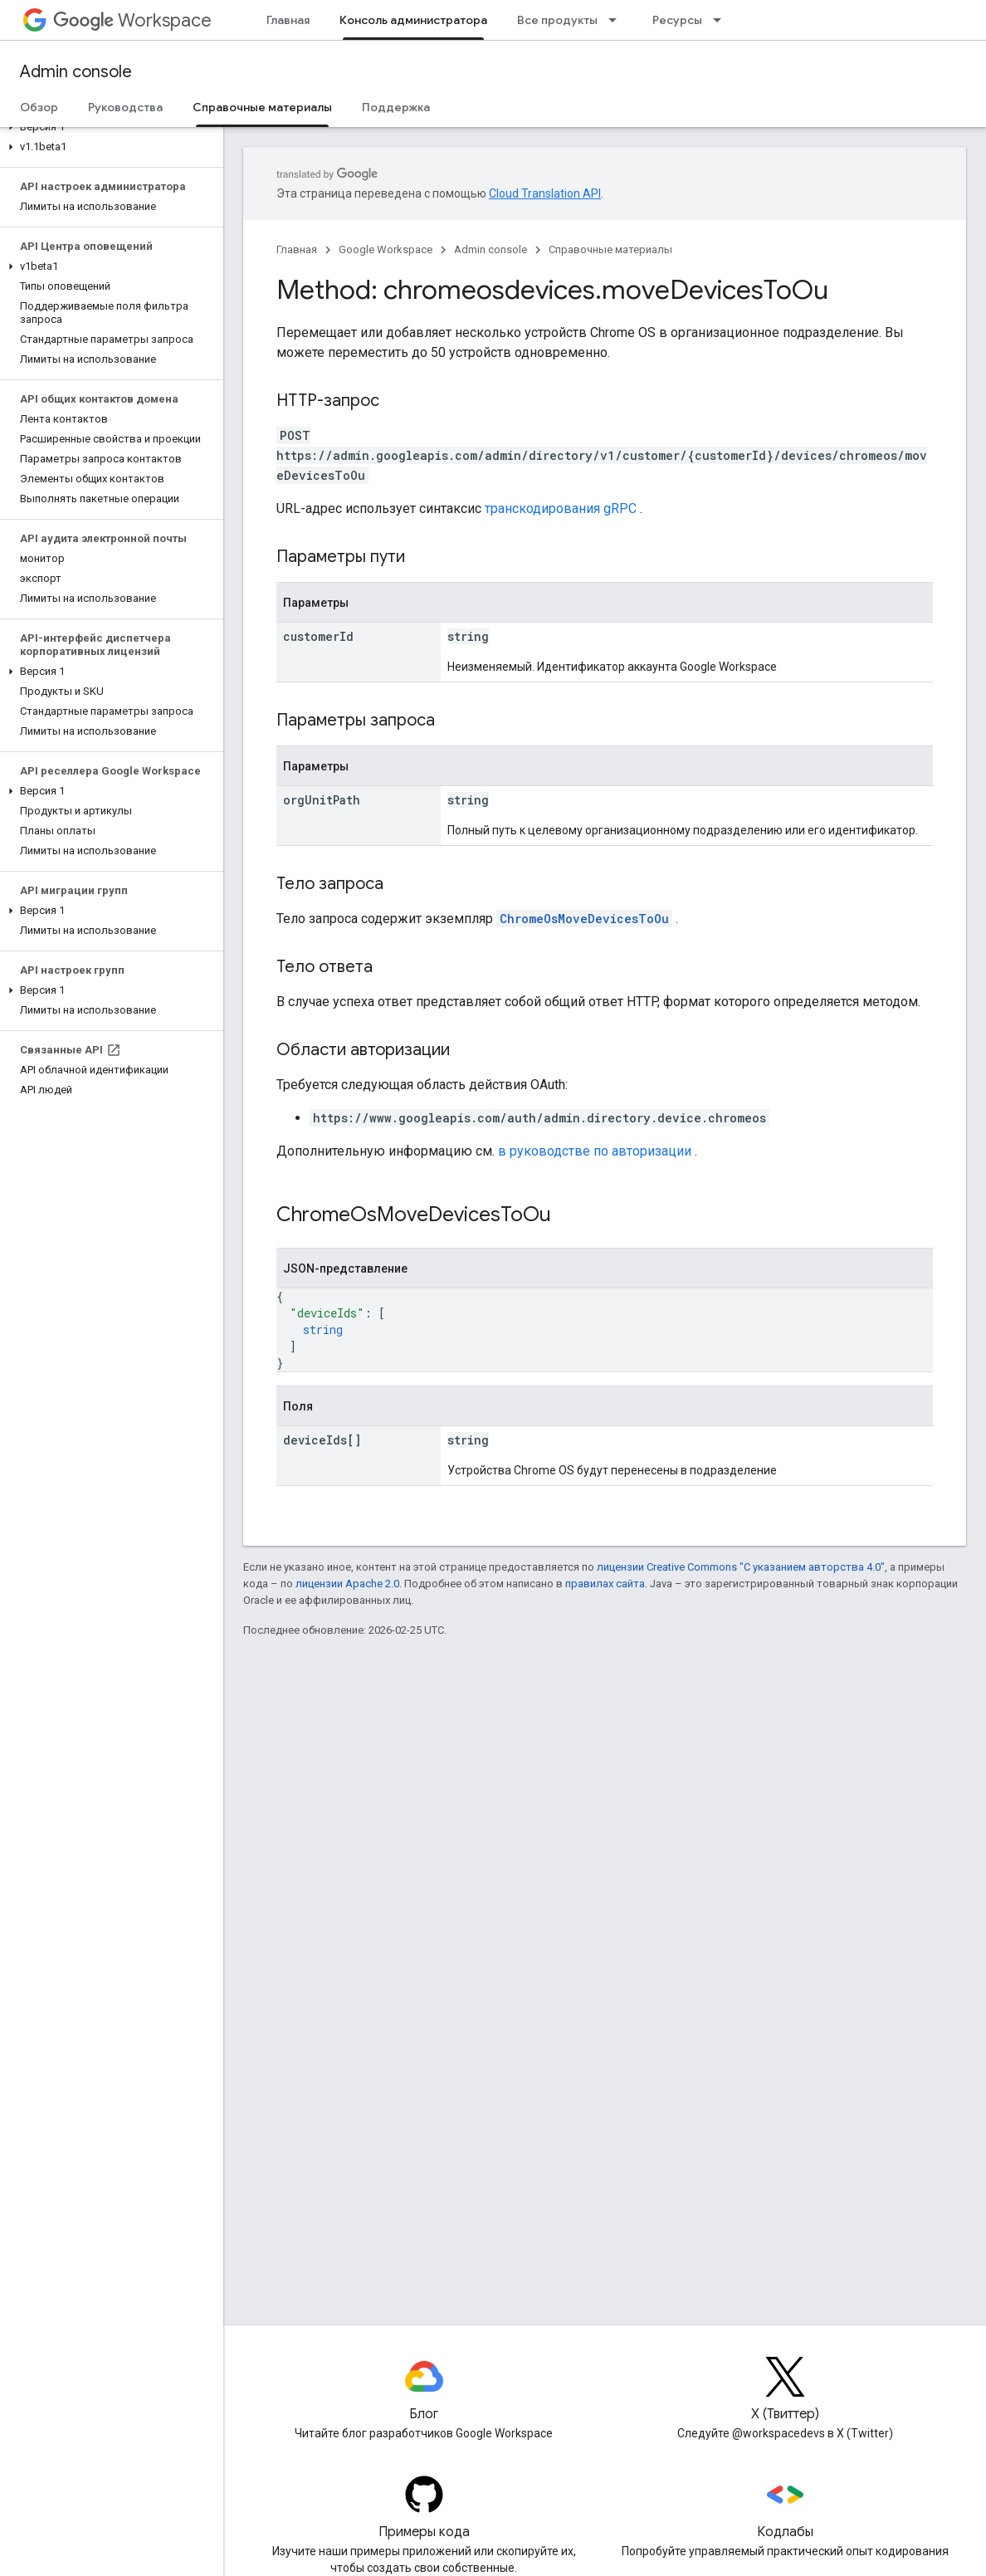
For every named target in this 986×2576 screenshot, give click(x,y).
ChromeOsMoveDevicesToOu (584, 918)
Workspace (132, 20)
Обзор (39, 107)
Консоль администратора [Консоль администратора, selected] (413, 19)
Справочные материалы (610, 249)
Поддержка (396, 107)
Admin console (76, 71)
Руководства (125, 107)
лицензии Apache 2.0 (347, 1583)
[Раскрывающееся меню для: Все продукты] (617, 20)
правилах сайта (605, 1583)
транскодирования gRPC (561, 508)
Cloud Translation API (545, 193)
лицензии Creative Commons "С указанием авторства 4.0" (741, 1567)
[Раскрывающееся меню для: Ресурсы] (722, 20)
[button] (108, 127)
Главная (288, 19)
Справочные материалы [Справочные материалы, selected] (262, 107)
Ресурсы (677, 19)
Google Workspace (385, 249)
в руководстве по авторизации (594, 1151)
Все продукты (557, 19)
